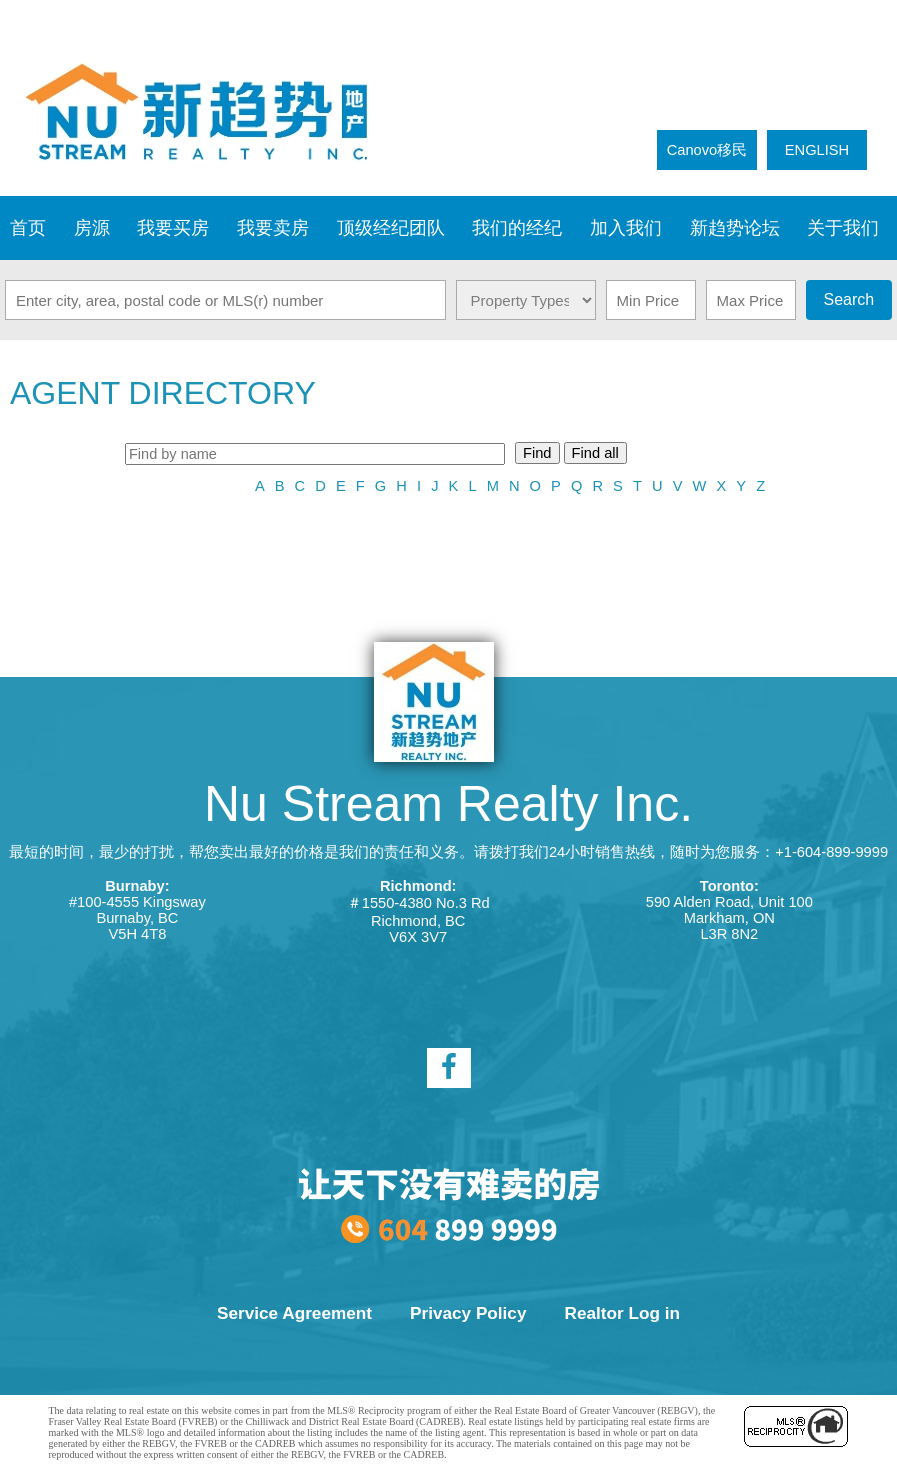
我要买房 (173, 228)
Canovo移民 (707, 150)
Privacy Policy (468, 1313)
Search (848, 299)
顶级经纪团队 (391, 228)
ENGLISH (817, 150)
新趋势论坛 (735, 228)
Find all (595, 453)
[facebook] (449, 1068)
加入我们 (626, 228)
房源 (92, 228)
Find (537, 453)
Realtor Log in (622, 1313)
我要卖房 (273, 228)
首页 (28, 228)
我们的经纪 (517, 228)
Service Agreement (294, 1313)
